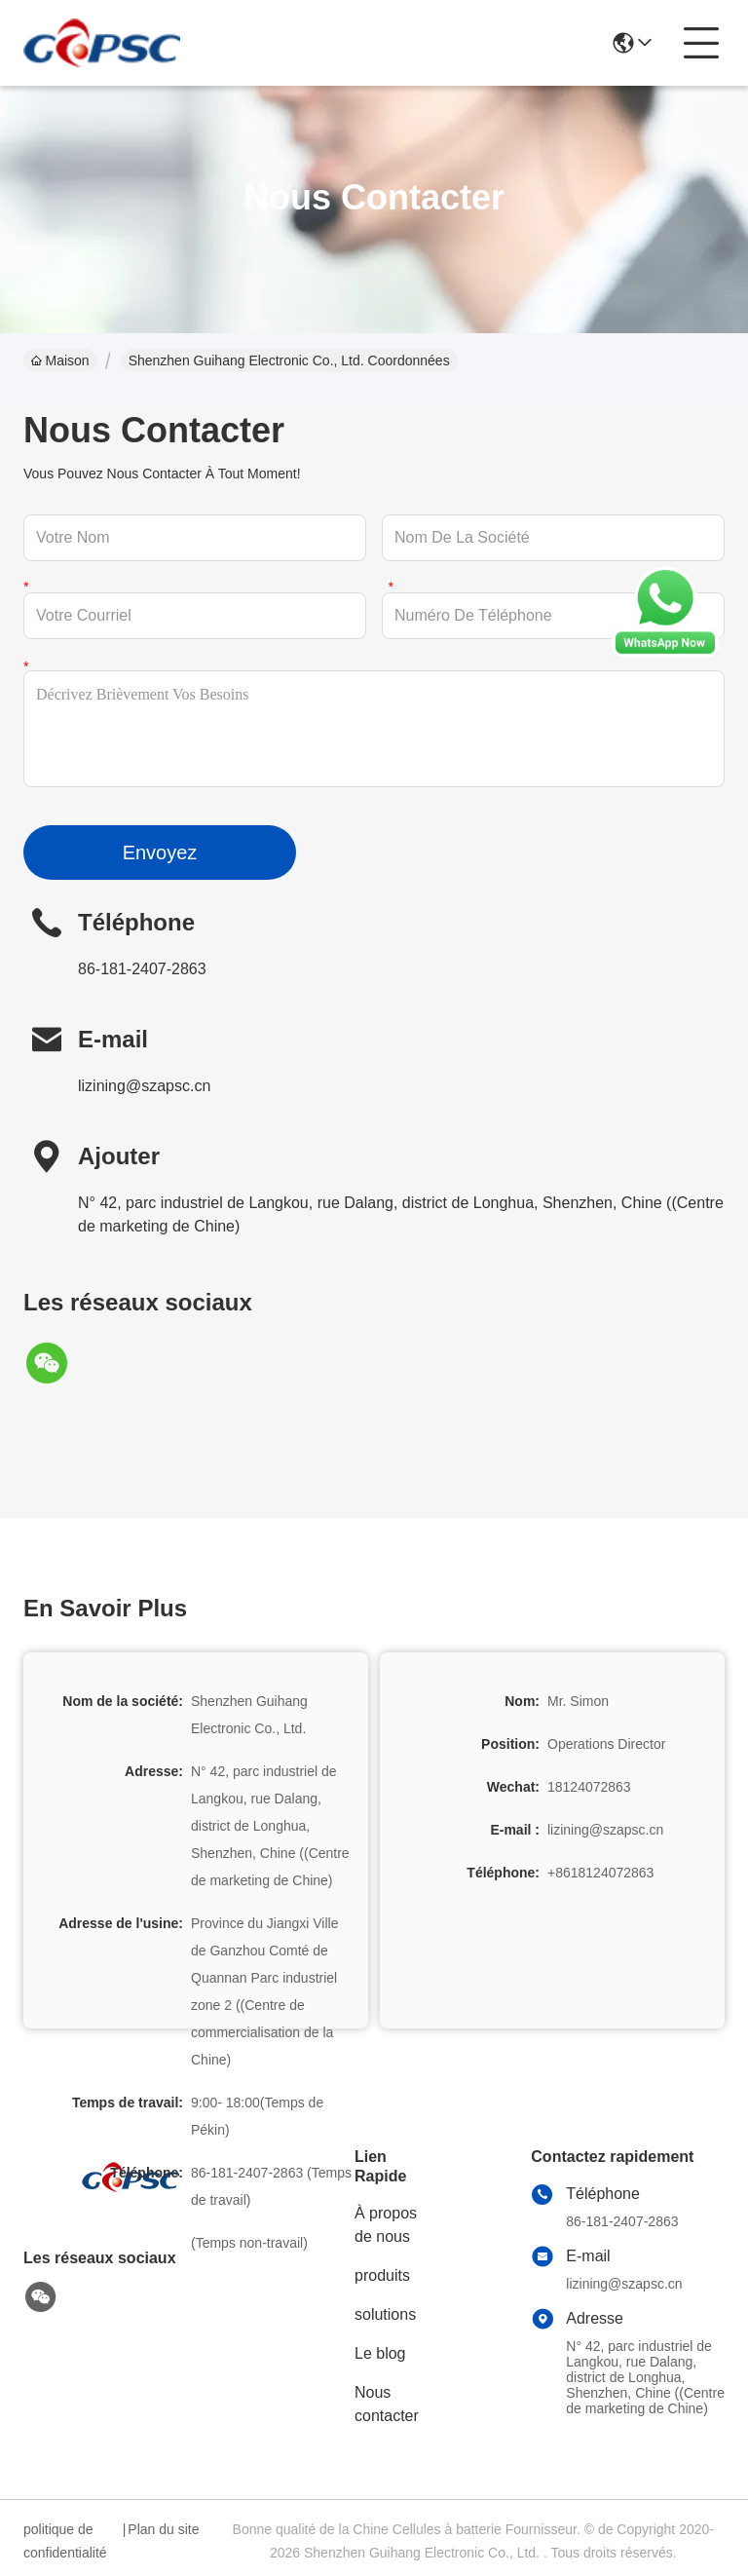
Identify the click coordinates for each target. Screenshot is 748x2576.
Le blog (380, 2353)
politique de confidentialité (65, 2540)
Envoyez (160, 852)
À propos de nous (386, 2225)
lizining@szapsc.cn (144, 1086)
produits (382, 2275)
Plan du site (163, 2529)
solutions (385, 2314)
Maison (60, 360)
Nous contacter (387, 2404)
